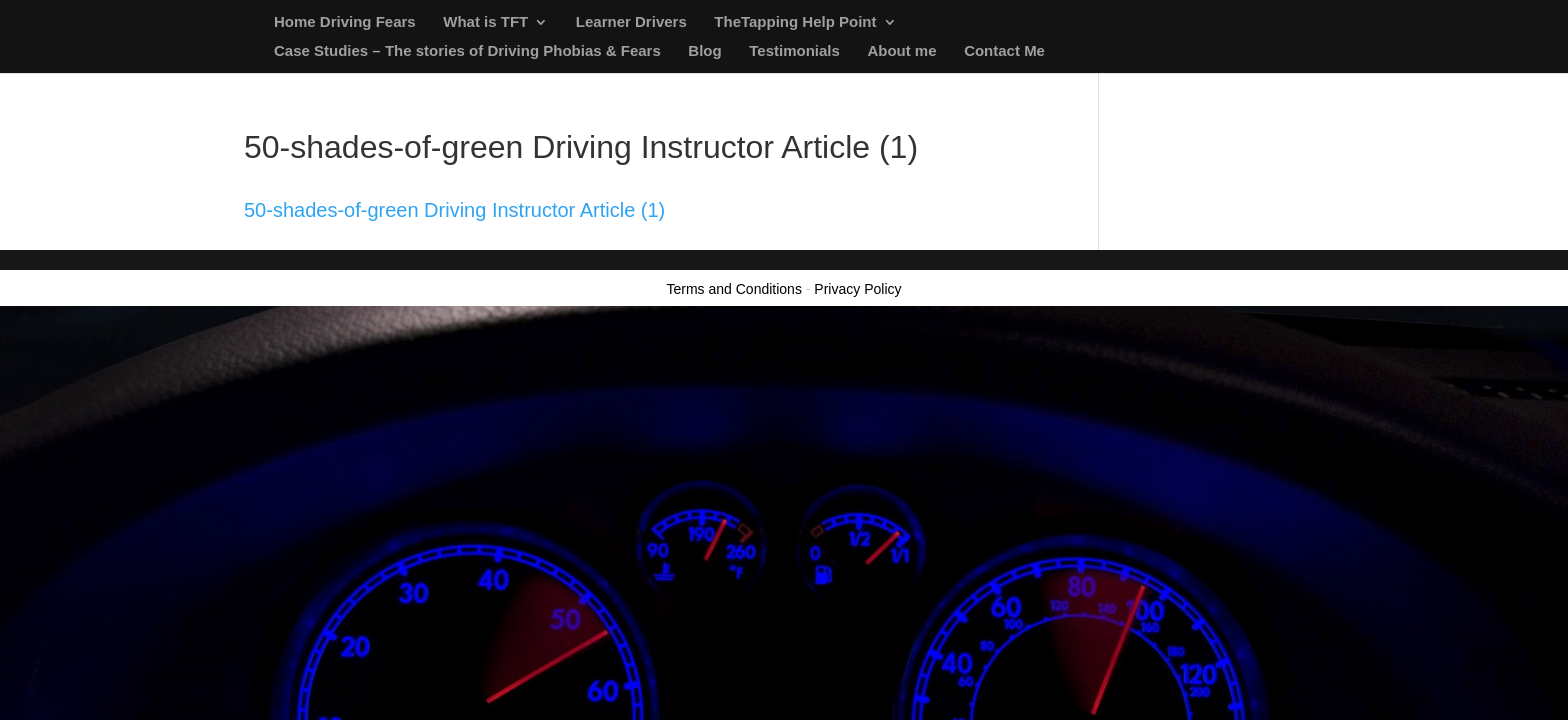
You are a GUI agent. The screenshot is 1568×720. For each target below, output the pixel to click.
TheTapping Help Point (795, 22)
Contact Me (1004, 51)
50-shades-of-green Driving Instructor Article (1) (454, 210)
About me (901, 51)
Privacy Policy (857, 289)
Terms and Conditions (734, 289)
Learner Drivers (631, 22)
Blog (704, 51)
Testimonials (794, 51)
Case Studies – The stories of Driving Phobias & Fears (467, 51)
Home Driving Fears (345, 22)
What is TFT (485, 22)
